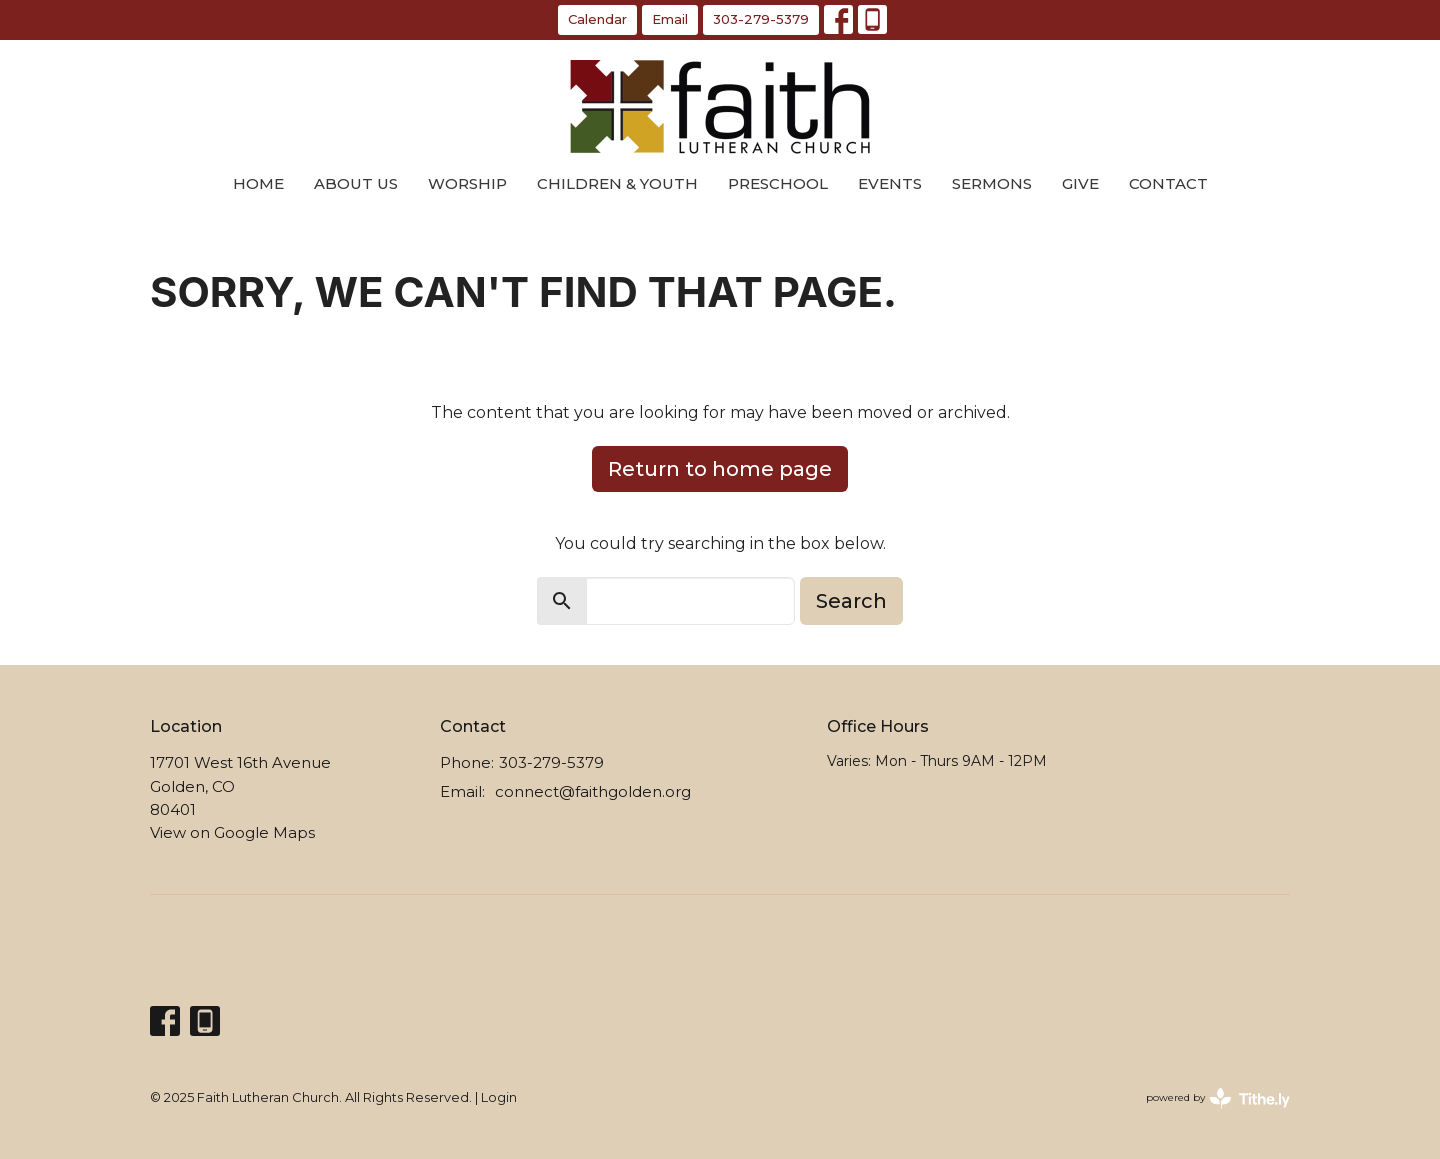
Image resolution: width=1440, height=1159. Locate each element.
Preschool (778, 183)
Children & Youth (617, 183)
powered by (1218, 1098)
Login (499, 1097)
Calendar (597, 19)
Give (1080, 183)
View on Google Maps (232, 832)
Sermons (992, 183)
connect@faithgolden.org (593, 791)
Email (670, 19)
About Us (356, 183)
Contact (1168, 183)
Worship (467, 183)
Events (890, 183)
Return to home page (720, 469)
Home (258, 183)
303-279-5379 (761, 19)
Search (851, 601)
